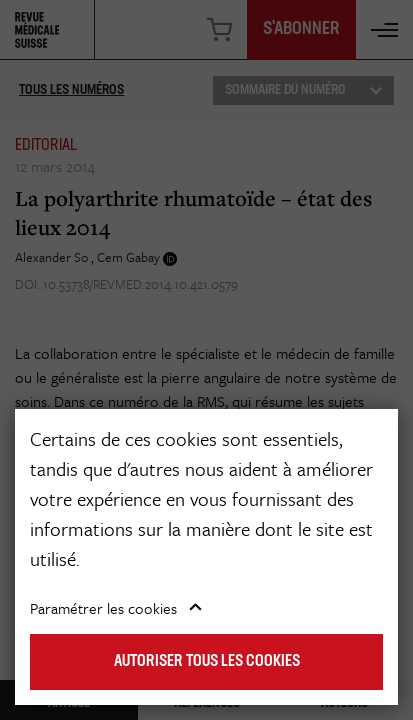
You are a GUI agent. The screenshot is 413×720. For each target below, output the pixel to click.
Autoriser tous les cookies (207, 662)
